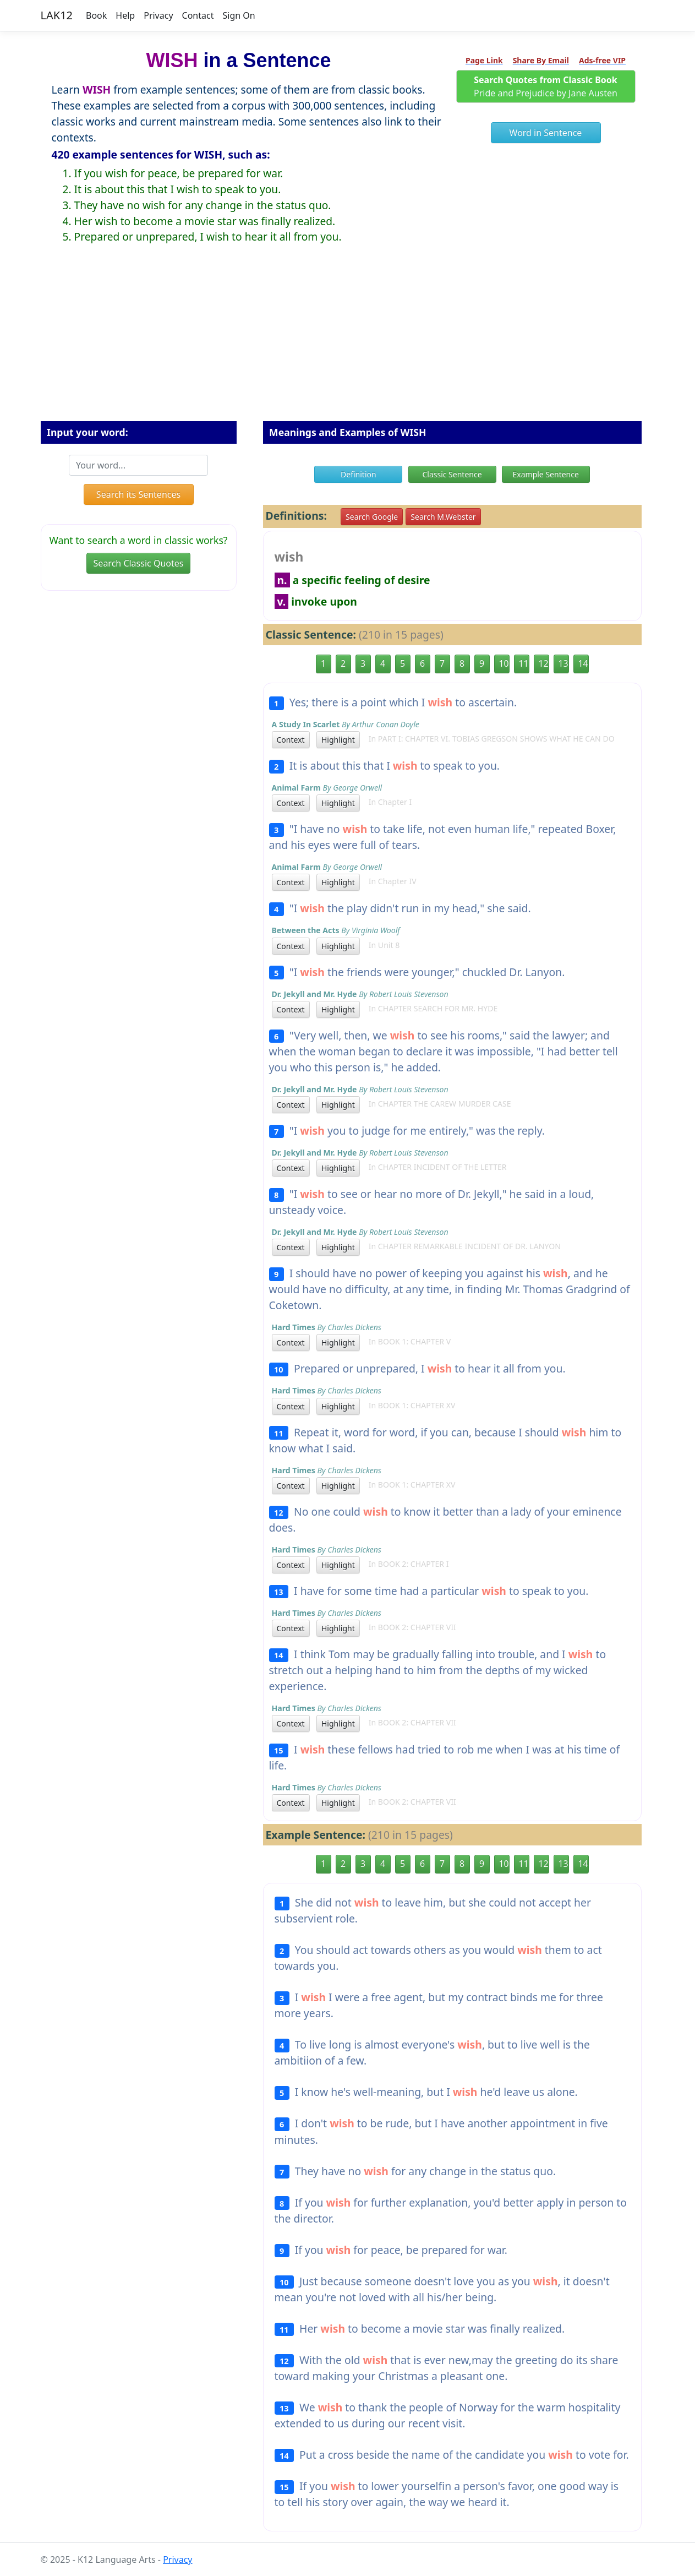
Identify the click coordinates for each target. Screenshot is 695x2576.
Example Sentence (546, 474)
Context (291, 739)
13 (563, 663)
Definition (358, 474)
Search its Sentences (138, 494)
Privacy (158, 15)
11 (524, 663)
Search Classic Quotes (139, 563)
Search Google (372, 516)
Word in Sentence (546, 133)
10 (504, 663)
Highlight (338, 739)
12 (544, 663)
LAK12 (57, 15)
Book (96, 15)
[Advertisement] (348, 341)
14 (583, 663)
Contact (198, 15)
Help (125, 15)
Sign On (238, 15)
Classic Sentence (451, 474)
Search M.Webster (443, 516)
